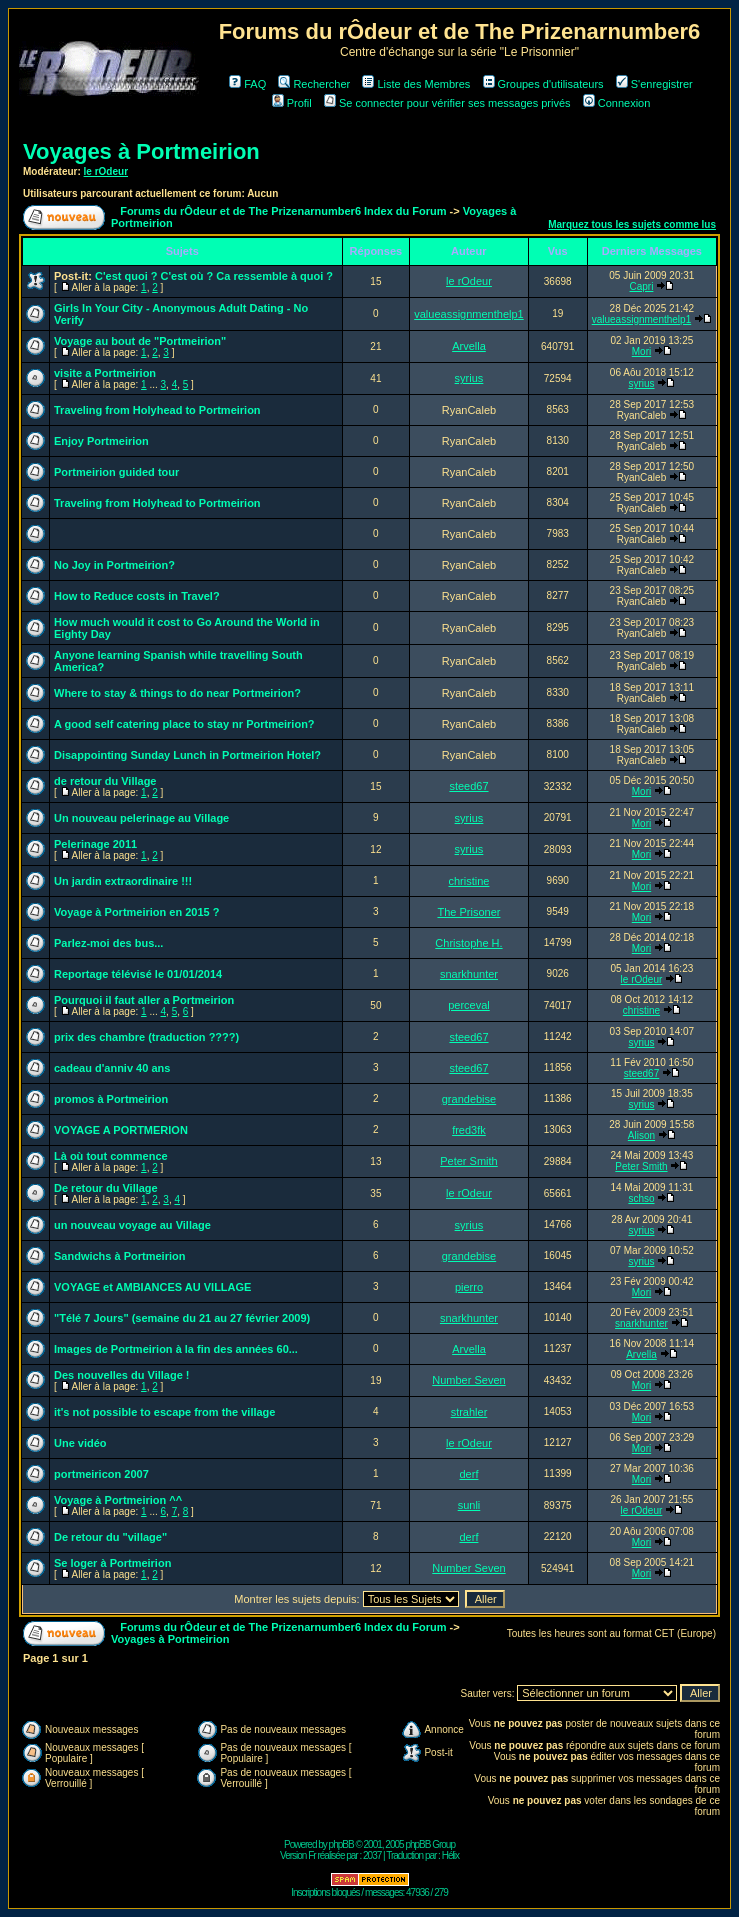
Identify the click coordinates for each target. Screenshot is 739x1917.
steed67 (468, 786)
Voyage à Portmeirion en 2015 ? (136, 912)
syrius (469, 378)
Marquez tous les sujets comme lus (632, 224)
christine (468, 881)
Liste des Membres (416, 84)
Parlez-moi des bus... (108, 943)
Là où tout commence (111, 1156)
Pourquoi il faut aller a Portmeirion (144, 1000)
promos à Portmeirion (111, 1099)
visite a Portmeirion (105, 373)
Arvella (469, 346)
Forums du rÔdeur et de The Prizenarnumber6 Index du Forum (283, 211)
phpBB (341, 1844)
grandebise (469, 1099)
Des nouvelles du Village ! (122, 1375)
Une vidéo (80, 1443)
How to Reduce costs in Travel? (137, 596)
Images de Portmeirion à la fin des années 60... (176, 1349)
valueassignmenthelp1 (468, 314)
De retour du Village (106, 1188)
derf (468, 1474)
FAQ (247, 84)
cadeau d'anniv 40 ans (112, 1068)
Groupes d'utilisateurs (543, 84)
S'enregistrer (654, 84)
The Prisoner (468, 912)
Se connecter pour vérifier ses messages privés (447, 103)
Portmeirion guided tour (116, 472)
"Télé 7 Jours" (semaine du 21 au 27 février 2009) (182, 1318)
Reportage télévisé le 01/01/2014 (138, 974)
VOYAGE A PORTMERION (121, 1130)
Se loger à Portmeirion (112, 1563)
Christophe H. (468, 943)
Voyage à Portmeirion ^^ (118, 1500)
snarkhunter (469, 974)
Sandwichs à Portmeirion (119, 1256)
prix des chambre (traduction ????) (146, 1037)
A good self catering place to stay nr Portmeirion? (184, 724)
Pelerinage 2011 (95, 844)
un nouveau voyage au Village (132, 1225)
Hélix (450, 1855)
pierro (469, 1287)
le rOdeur (106, 171)
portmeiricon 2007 (101, 1474)
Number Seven (468, 1380)
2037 (372, 1855)
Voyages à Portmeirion (141, 151)
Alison (641, 1135)
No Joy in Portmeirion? (114, 565)
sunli (469, 1505)
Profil (292, 103)
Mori (641, 351)
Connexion (617, 103)
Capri (642, 286)
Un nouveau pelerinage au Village (141, 818)
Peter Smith (468, 1161)
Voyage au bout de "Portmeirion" (140, 341)
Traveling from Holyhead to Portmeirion (157, 410)
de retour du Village (105, 781)
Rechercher (314, 84)
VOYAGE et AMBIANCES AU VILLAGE (152, 1287)
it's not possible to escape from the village (164, 1412)
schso (641, 1198)
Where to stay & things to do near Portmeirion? (177, 693)
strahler (469, 1412)
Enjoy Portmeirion (101, 441)
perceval (469, 1005)
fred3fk (469, 1130)
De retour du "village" (110, 1537)
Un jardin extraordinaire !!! (123, 881)
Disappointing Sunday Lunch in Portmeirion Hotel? (187, 755)
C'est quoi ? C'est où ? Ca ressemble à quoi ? (214, 276)
